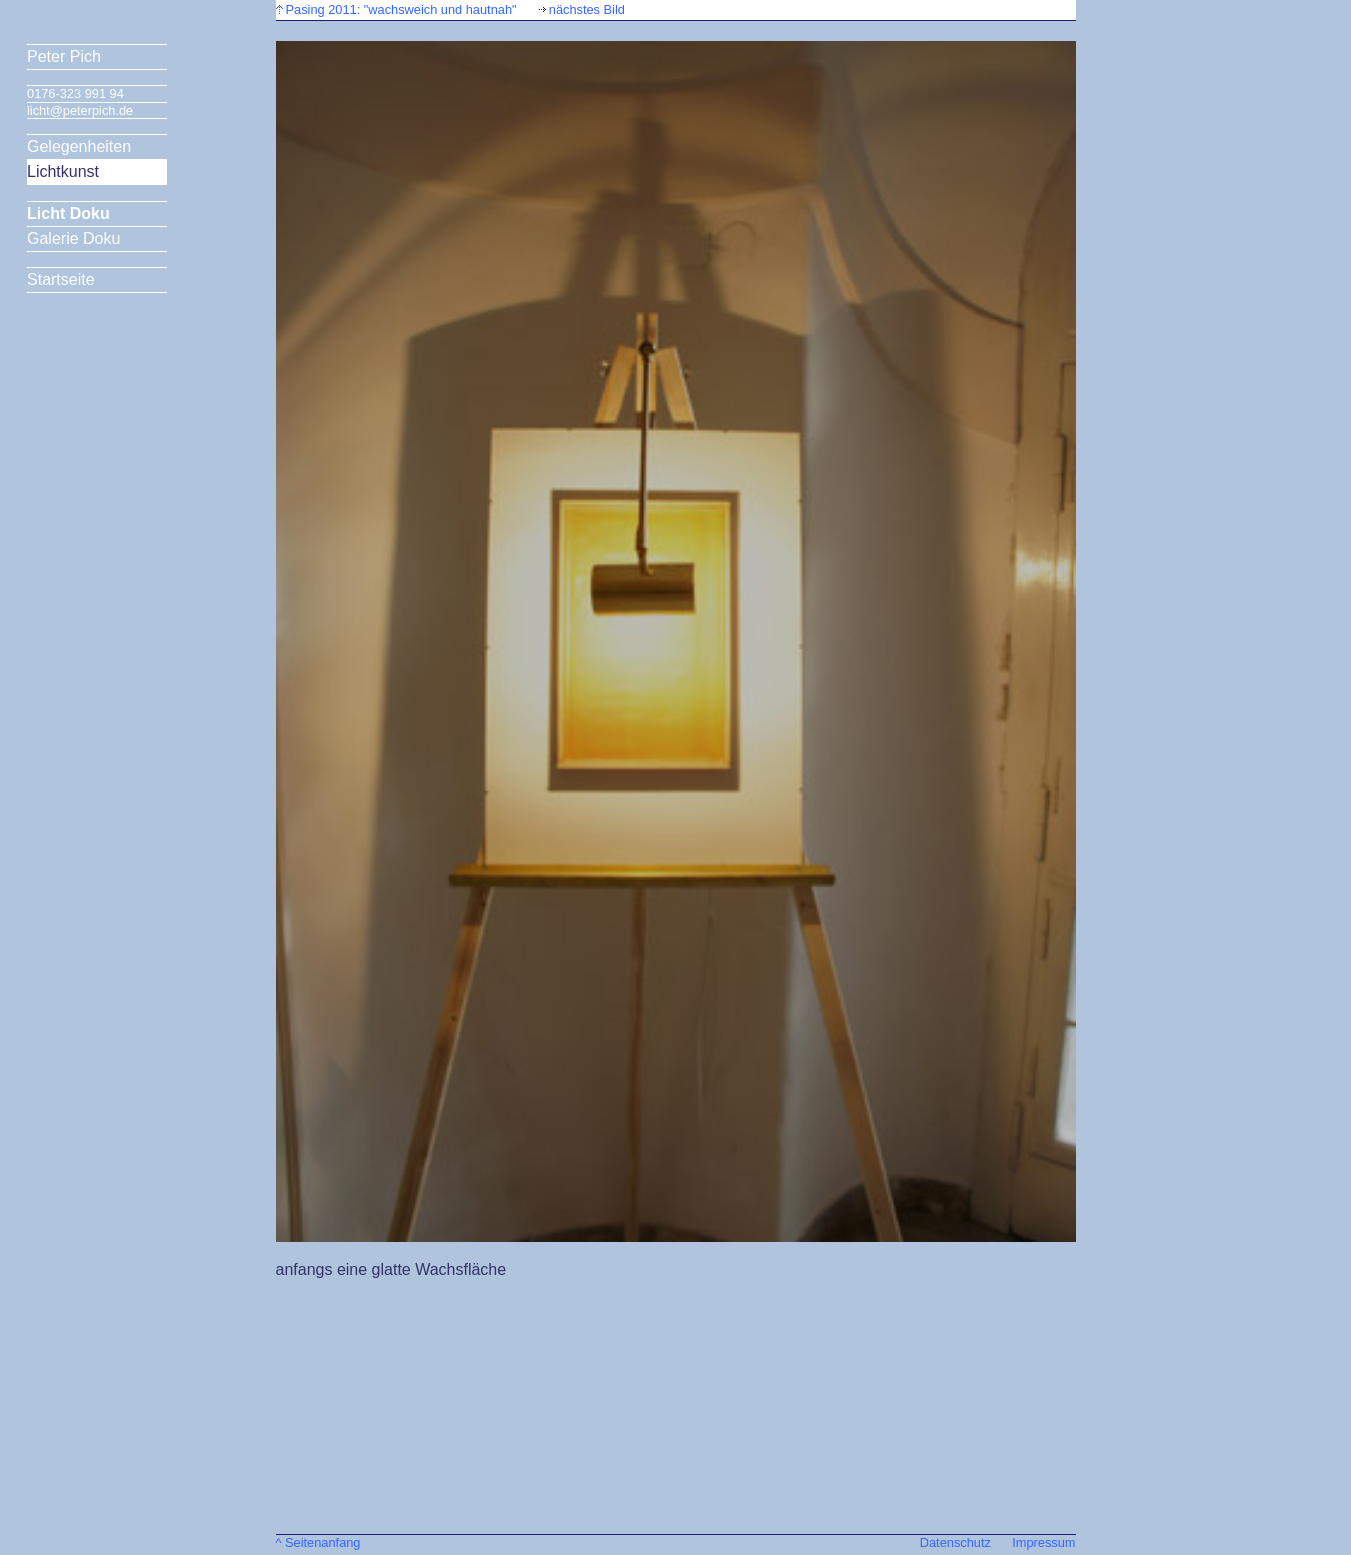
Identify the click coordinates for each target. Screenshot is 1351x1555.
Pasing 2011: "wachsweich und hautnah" (401, 9)
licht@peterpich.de (80, 110)
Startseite (61, 279)
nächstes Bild (587, 9)
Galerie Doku (73, 238)
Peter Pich (64, 56)
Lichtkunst (63, 171)
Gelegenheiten (79, 146)
